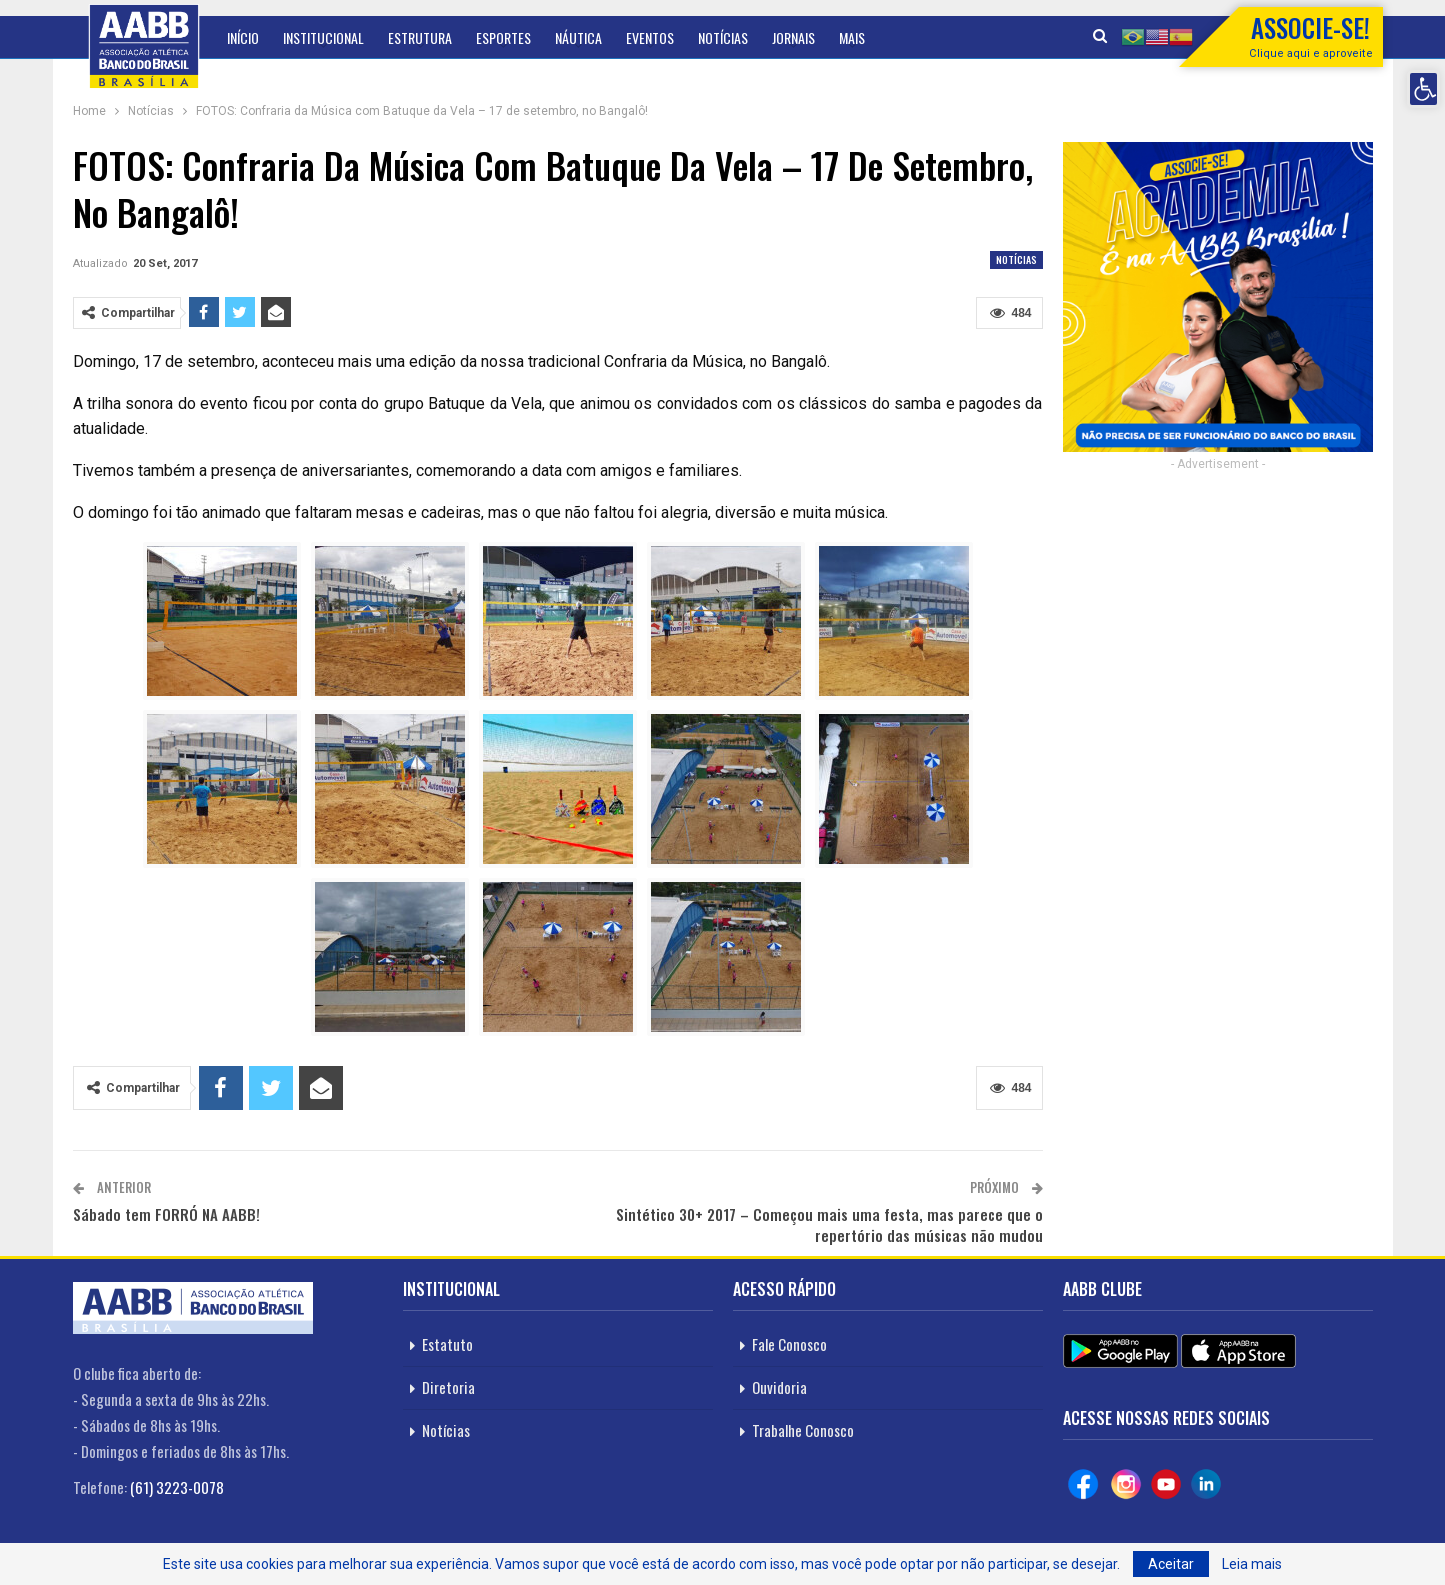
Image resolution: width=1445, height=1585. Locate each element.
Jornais (793, 37)
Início (243, 37)
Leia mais (1252, 1564)
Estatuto (447, 1344)
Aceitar (1171, 1564)
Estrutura (420, 37)
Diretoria (448, 1387)
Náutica (578, 37)
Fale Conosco (789, 1344)
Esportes (503, 37)
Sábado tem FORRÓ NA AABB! (166, 1214)
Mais (852, 37)
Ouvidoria (779, 1387)
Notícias (723, 37)
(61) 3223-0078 (177, 1487)
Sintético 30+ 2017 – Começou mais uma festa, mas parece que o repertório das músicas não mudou (829, 1224)
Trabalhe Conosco (803, 1430)
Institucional (323, 37)
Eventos (650, 37)
